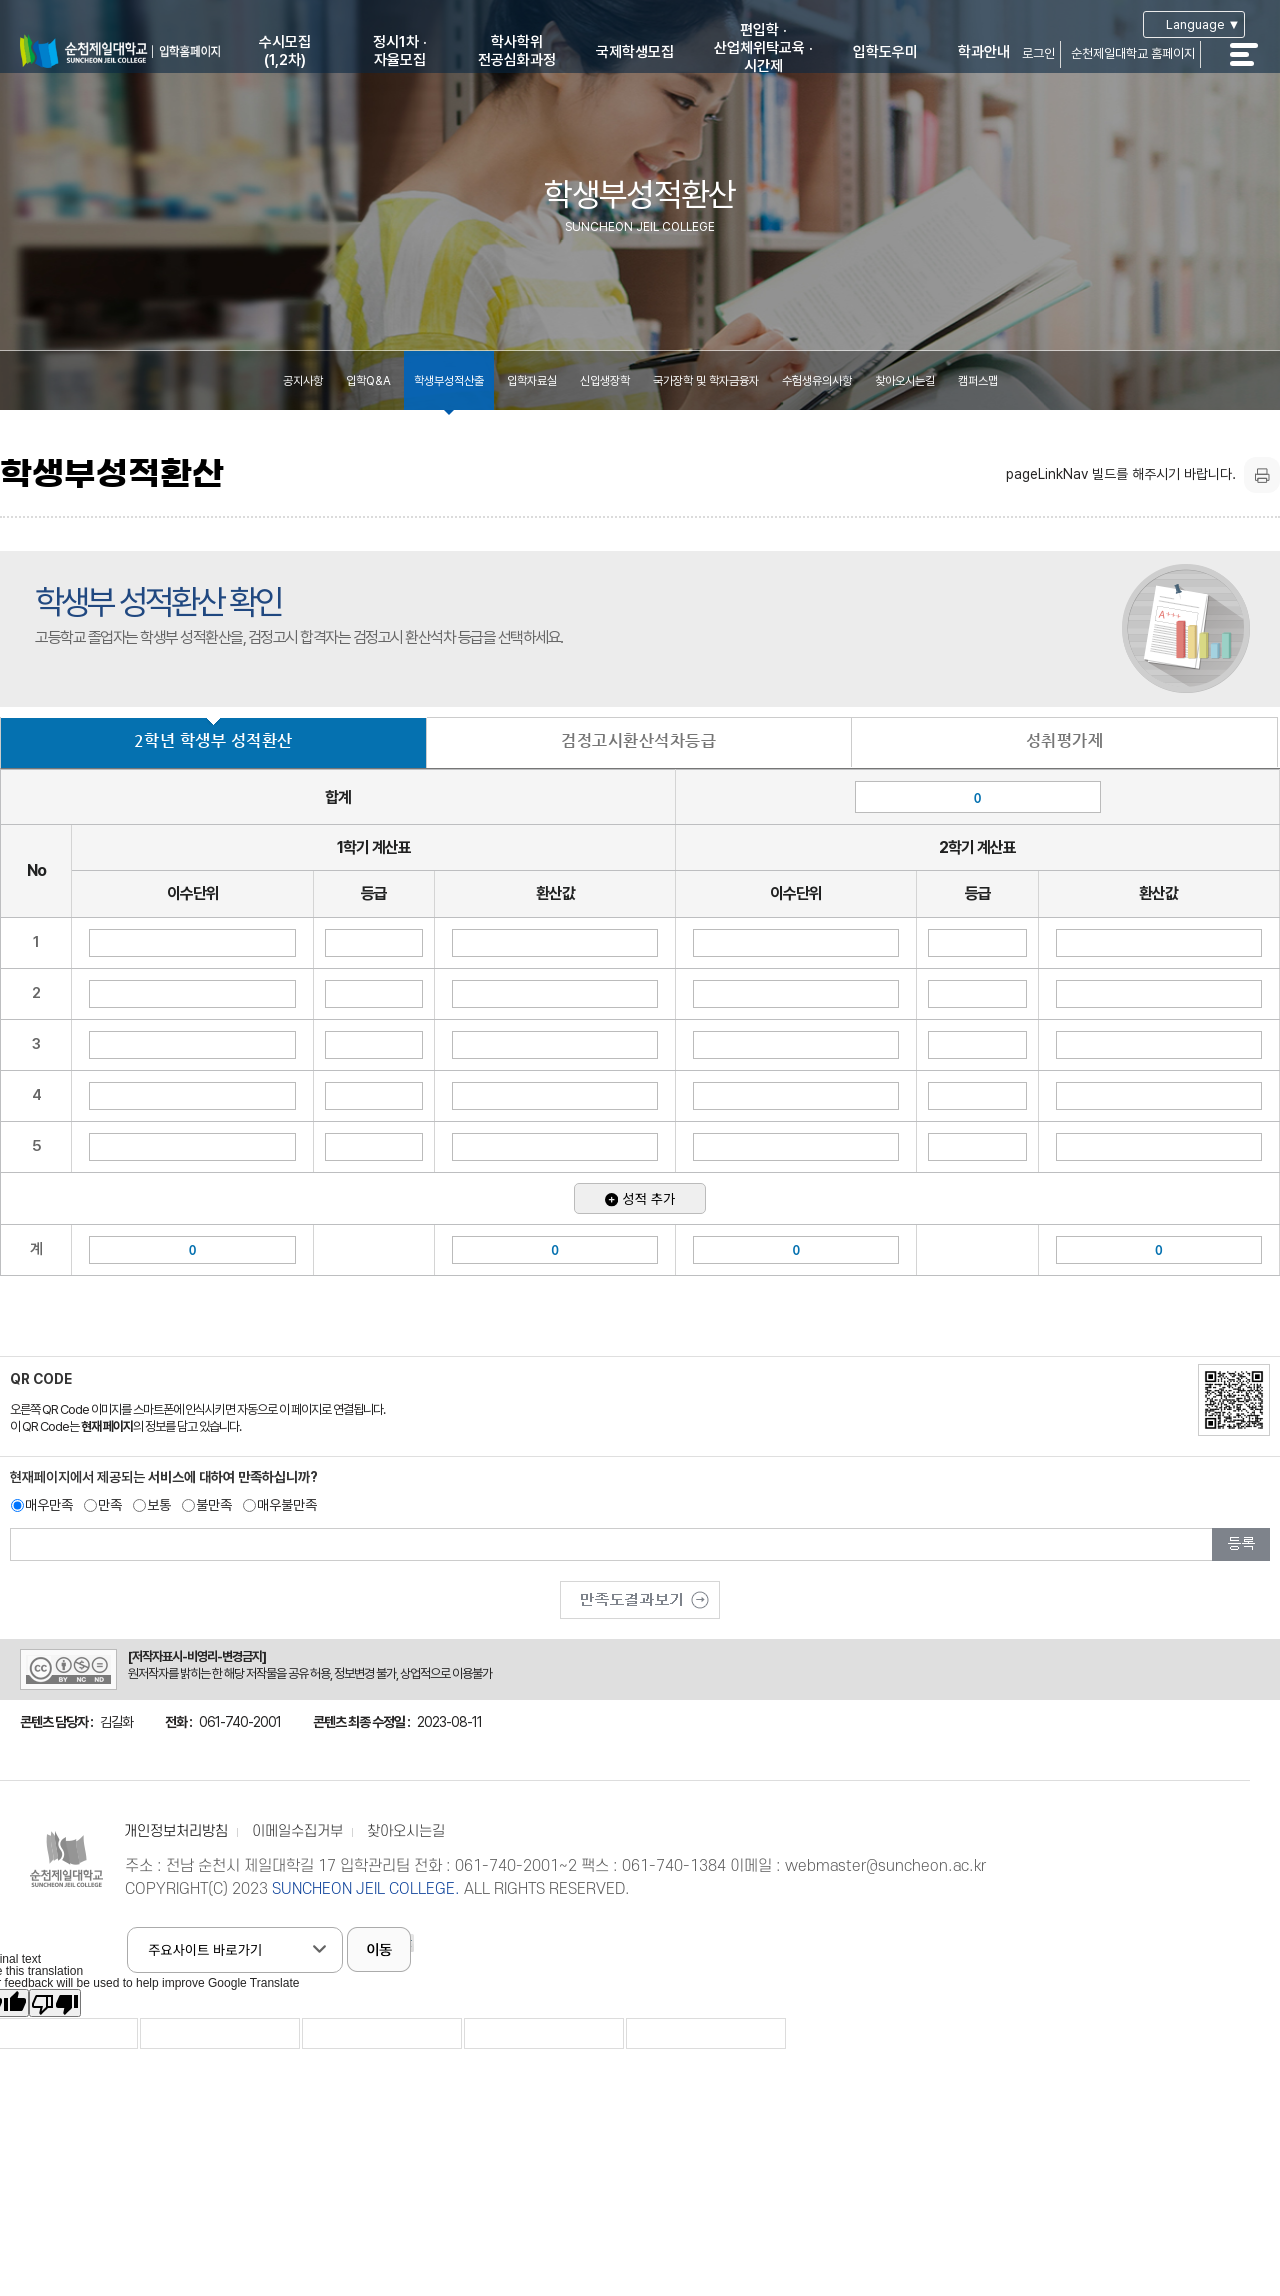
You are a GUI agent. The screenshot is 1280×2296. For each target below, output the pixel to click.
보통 (159, 1505)
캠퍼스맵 (978, 381)
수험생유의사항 (817, 381)
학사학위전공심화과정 (517, 51)
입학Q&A (368, 381)
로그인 (1038, 53)
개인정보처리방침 (176, 1831)
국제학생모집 (635, 52)
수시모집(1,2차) (285, 51)
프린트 (1262, 475)
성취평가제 (1065, 740)
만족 (110, 1505)
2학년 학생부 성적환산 (213, 740)
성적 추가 (640, 1198)
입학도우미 (885, 52)
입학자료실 (532, 381)
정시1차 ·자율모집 (400, 51)
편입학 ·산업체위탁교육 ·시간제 (763, 48)
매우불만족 (287, 1505)
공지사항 (303, 381)
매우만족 (49, 1505)
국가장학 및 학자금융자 (706, 381)
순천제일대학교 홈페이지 (1133, 53)
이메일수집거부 (297, 1831)
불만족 (214, 1505)
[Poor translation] (55, 2003)
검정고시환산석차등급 (638, 740)
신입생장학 (605, 381)
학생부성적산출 (449, 381)
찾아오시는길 (905, 381)
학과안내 (984, 52)
